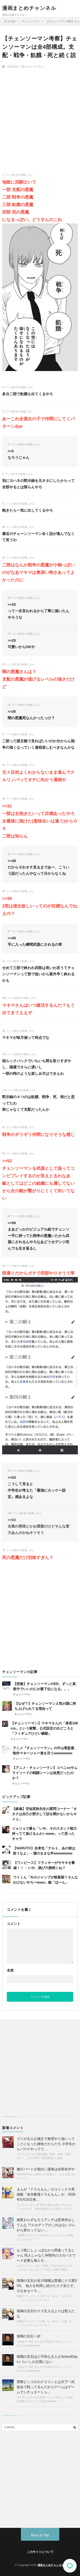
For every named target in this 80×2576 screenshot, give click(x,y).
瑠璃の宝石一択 (29, 2336)
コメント (13, 1924)
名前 (10, 1970)
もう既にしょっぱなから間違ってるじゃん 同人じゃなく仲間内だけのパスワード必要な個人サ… (46, 2255)
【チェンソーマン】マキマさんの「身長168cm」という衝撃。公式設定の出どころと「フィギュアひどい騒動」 (44, 1728)
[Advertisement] (40, 113)
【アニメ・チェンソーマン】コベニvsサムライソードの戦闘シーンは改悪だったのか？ (44, 1773)
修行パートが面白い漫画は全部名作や (46, 2169)
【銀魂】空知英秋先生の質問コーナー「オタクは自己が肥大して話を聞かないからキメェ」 (44, 1814)
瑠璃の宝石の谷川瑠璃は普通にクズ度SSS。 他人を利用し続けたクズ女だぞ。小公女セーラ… (47, 2286)
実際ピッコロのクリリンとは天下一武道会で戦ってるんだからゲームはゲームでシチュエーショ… (46, 2387)
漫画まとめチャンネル (29, 8)
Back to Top (40, 2535)
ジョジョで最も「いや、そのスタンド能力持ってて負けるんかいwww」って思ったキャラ (44, 1834)
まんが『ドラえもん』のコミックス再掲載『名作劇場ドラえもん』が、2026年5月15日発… (46, 2194)
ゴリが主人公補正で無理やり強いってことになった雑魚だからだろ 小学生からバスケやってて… (46, 2144)
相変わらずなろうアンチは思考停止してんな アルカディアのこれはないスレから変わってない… (46, 2225)
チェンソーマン (34, 66)
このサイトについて (40, 2552)
